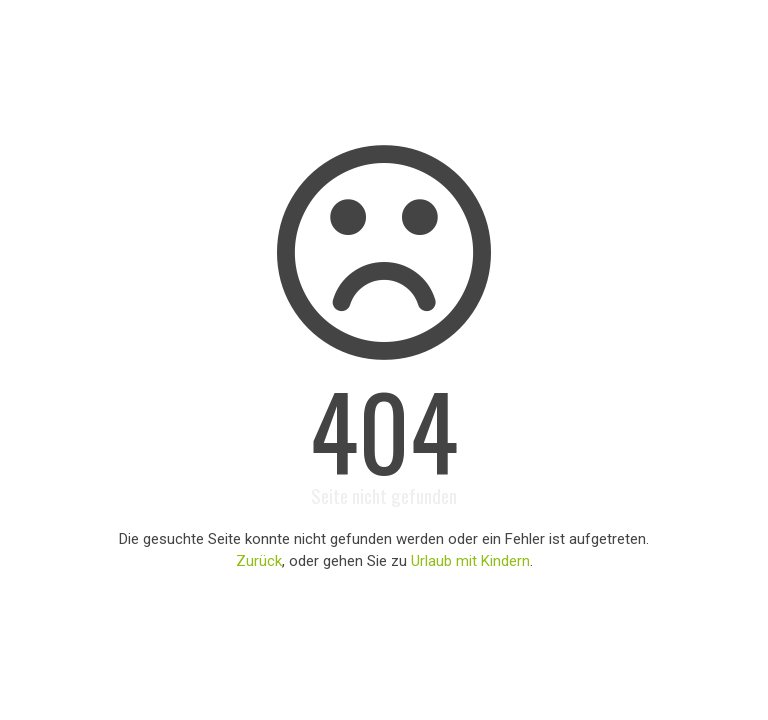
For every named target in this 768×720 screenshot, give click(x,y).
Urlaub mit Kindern (470, 561)
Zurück (259, 561)
